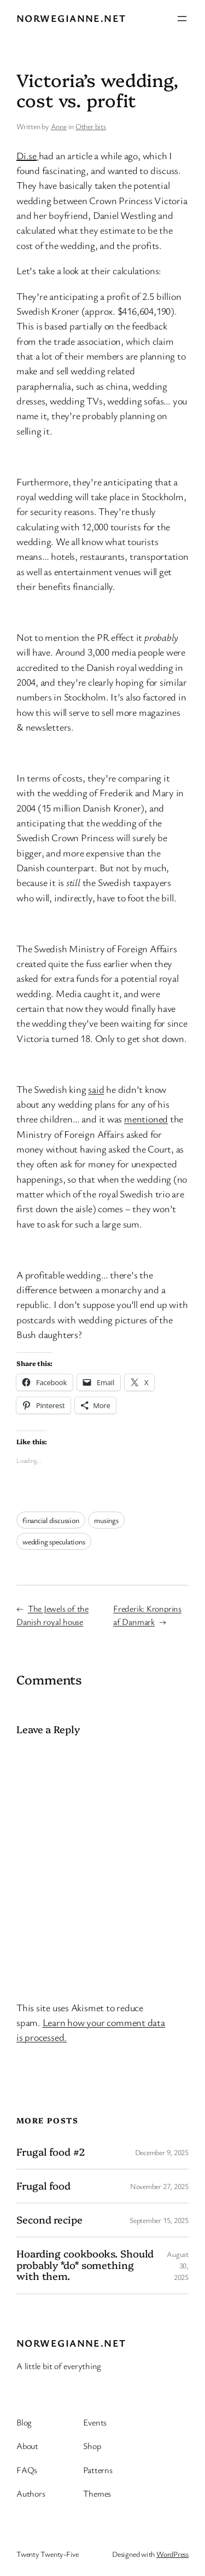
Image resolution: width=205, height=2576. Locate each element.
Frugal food (43, 2185)
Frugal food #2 (50, 2151)
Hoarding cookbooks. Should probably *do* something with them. (85, 2265)
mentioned (146, 1118)
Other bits (90, 126)
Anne (59, 126)
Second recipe (49, 2219)
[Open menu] (182, 18)
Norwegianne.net (71, 18)
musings (106, 1520)
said (96, 1089)
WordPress (172, 2554)
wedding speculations (53, 1541)
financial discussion (50, 1520)
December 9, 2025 (162, 2152)
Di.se (26, 155)
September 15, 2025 (159, 2220)
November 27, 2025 (159, 2186)
